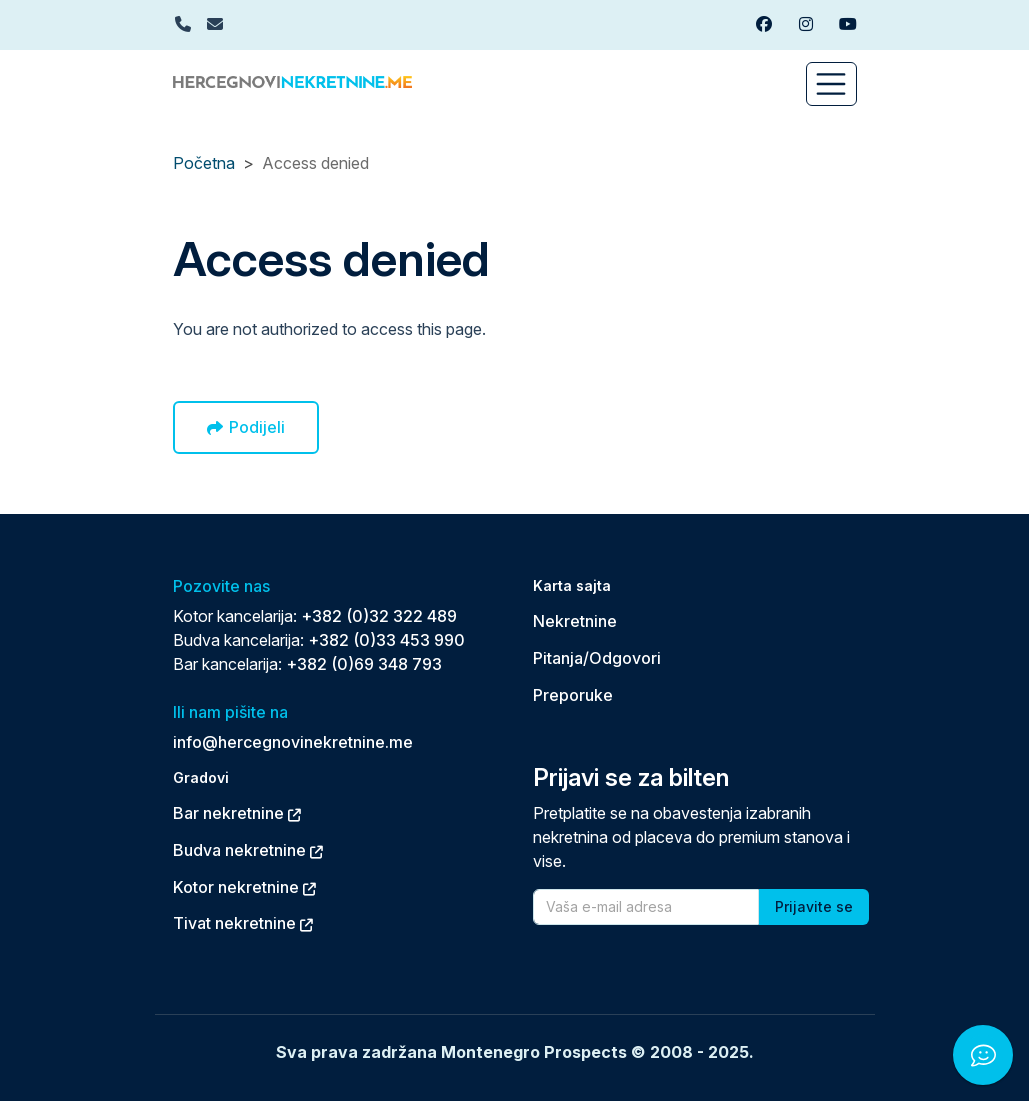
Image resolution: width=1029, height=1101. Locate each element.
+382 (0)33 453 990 (386, 640)
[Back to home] (292, 80)
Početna (204, 163)
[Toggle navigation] (831, 84)
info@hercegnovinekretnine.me (293, 742)
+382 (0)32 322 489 (379, 616)
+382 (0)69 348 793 (364, 664)
